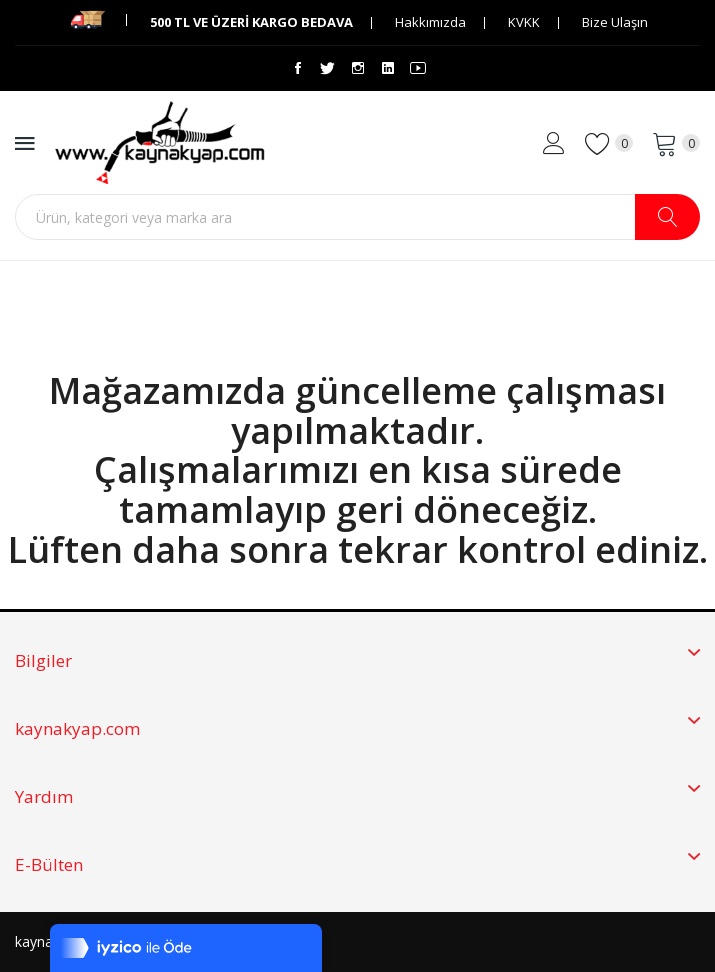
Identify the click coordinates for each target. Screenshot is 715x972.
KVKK (524, 22)
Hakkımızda (430, 22)
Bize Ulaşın (615, 22)
